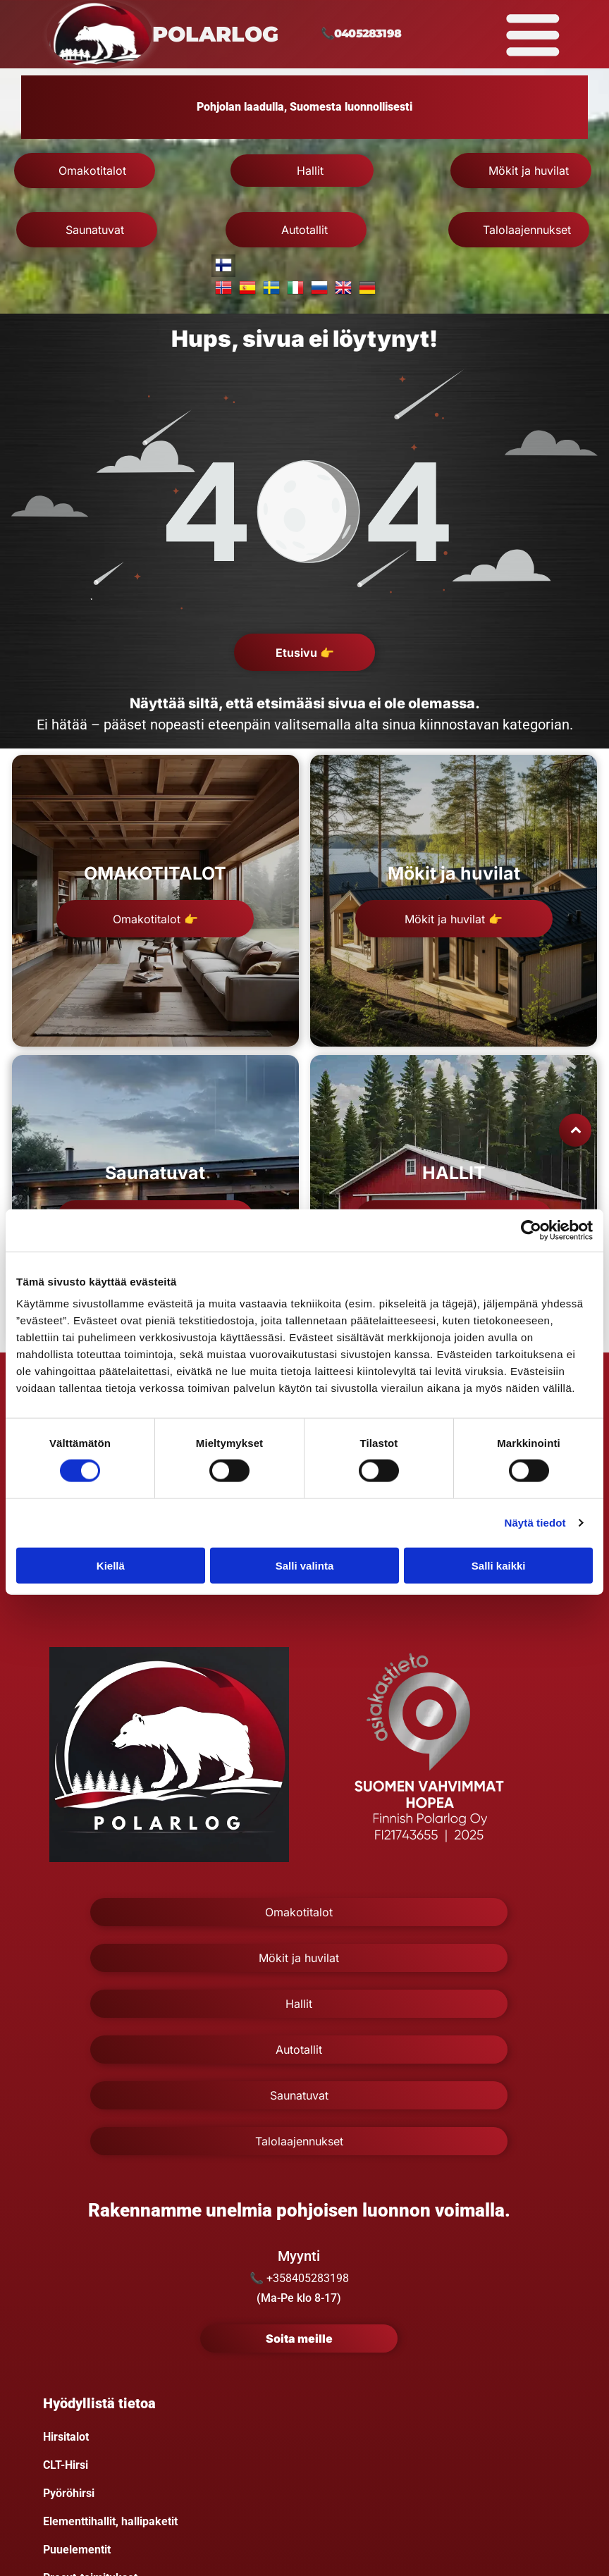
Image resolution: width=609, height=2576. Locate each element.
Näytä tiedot (535, 1523)
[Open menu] (533, 34)
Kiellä (111, 1565)
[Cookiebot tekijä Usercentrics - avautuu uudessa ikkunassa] (531, 1229)
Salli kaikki (499, 1565)
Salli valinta (305, 1565)
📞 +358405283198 (299, 2278)
